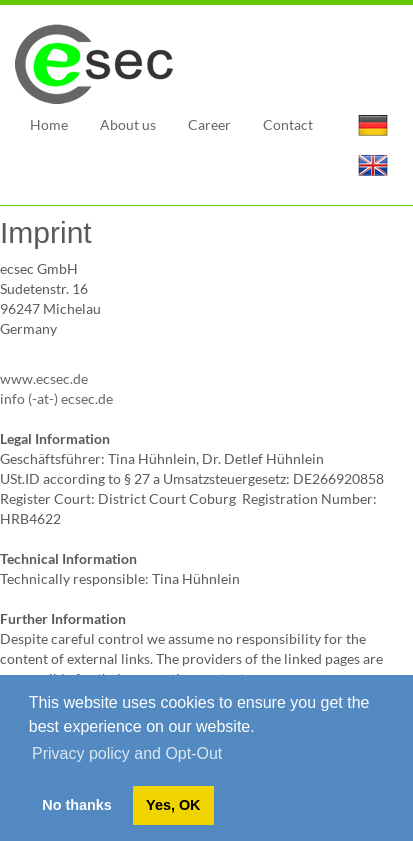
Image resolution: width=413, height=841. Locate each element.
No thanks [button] (77, 805)
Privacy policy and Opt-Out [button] (127, 753)
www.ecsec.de (44, 378)
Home (49, 124)
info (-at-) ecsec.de (56, 398)
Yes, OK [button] (173, 805)
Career (209, 124)
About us (128, 124)
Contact (288, 124)
